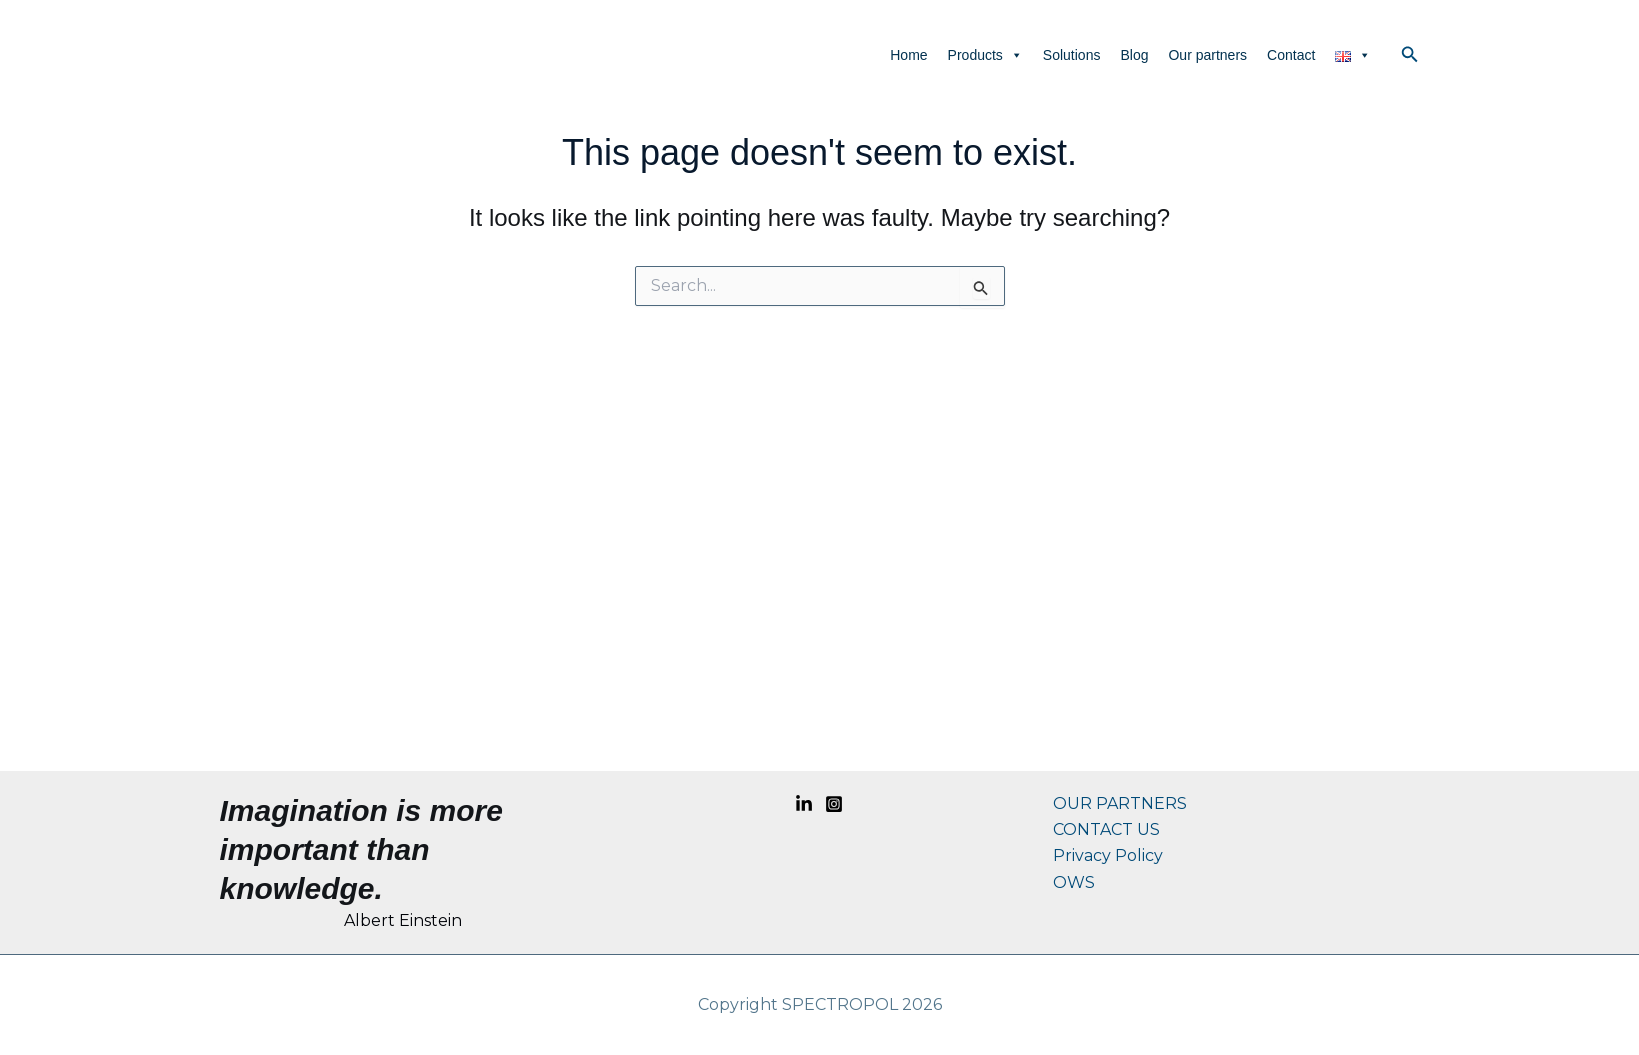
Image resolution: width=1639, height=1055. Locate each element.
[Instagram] (834, 804)
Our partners (1207, 55)
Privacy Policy (1108, 855)
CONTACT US (1106, 829)
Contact (1291, 55)
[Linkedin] (804, 804)
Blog (1134, 55)
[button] (1410, 55)
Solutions (1072, 55)
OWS (1074, 882)
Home (908, 55)
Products (985, 55)
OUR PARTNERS (1120, 803)
